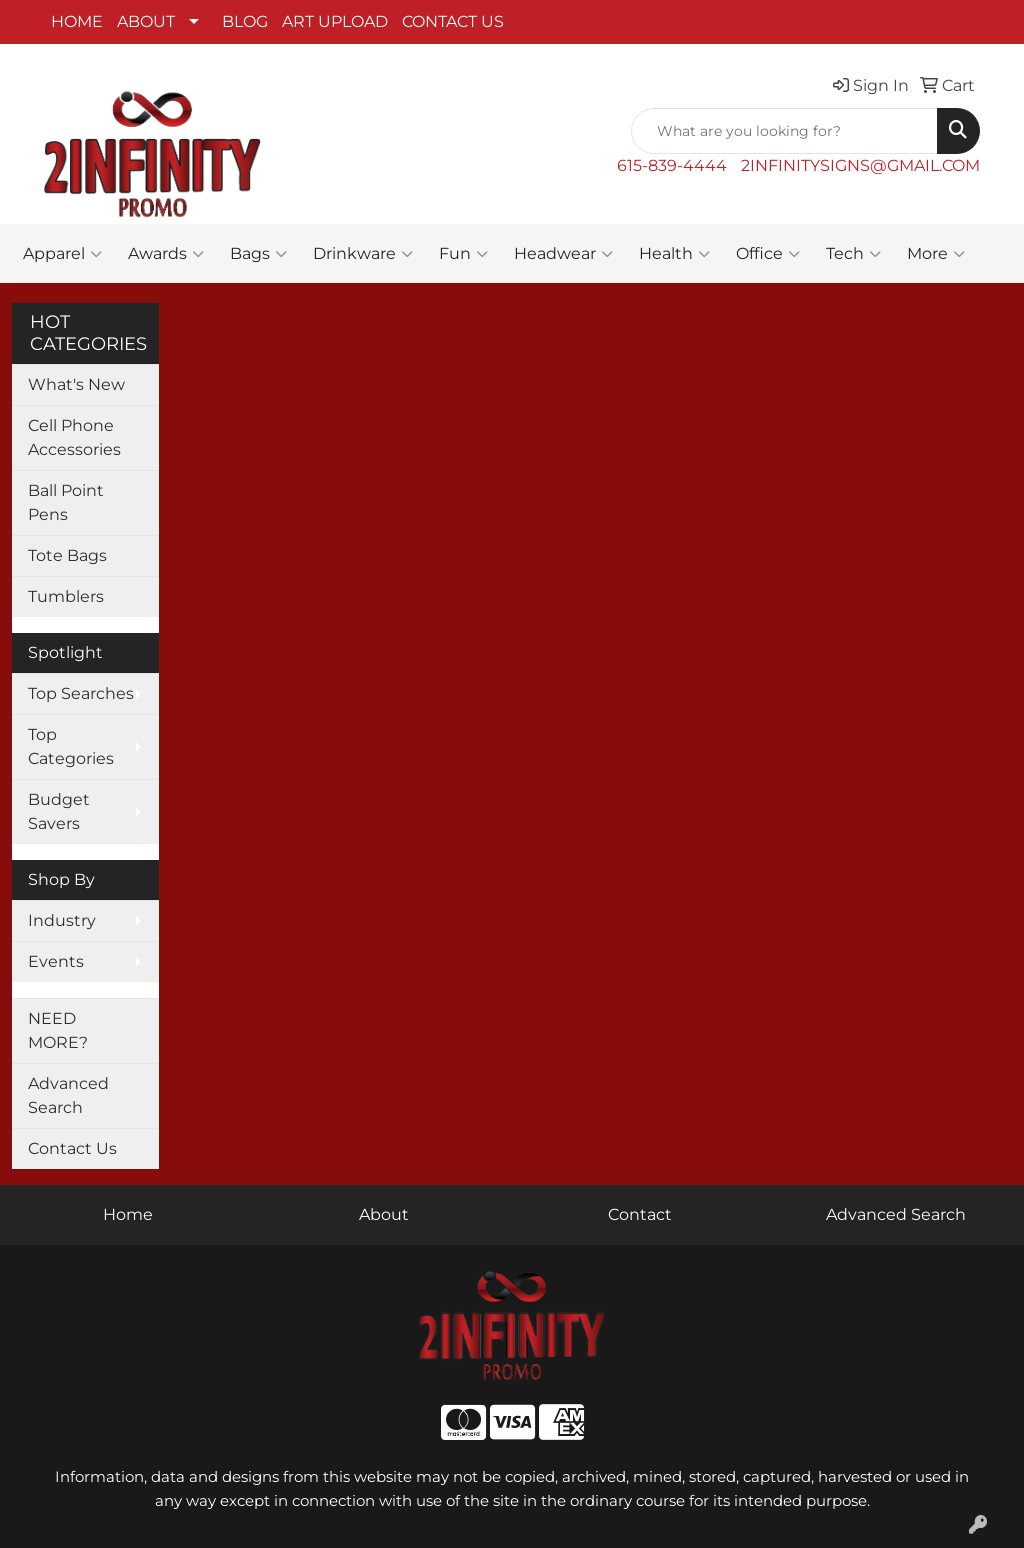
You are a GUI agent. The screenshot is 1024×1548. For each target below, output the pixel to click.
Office (768, 254)
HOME (77, 21)
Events (56, 961)
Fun (463, 254)
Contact (640, 1214)
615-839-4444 (672, 165)
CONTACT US (453, 21)
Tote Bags (67, 555)
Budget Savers (59, 811)
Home (128, 1214)
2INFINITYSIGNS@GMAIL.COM (860, 165)
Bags (258, 254)
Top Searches (81, 693)
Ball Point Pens (66, 502)
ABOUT (146, 21)
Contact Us (72, 1148)
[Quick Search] (784, 131)
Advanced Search (68, 1095)
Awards (166, 254)
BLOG (245, 21)
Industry (62, 920)
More (936, 254)
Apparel (62, 254)
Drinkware (363, 254)
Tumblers (66, 596)
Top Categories (71, 746)
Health (674, 254)
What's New (76, 384)
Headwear (563, 254)
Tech (853, 254)
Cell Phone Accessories (74, 437)
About (384, 1214)
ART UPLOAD (335, 21)
